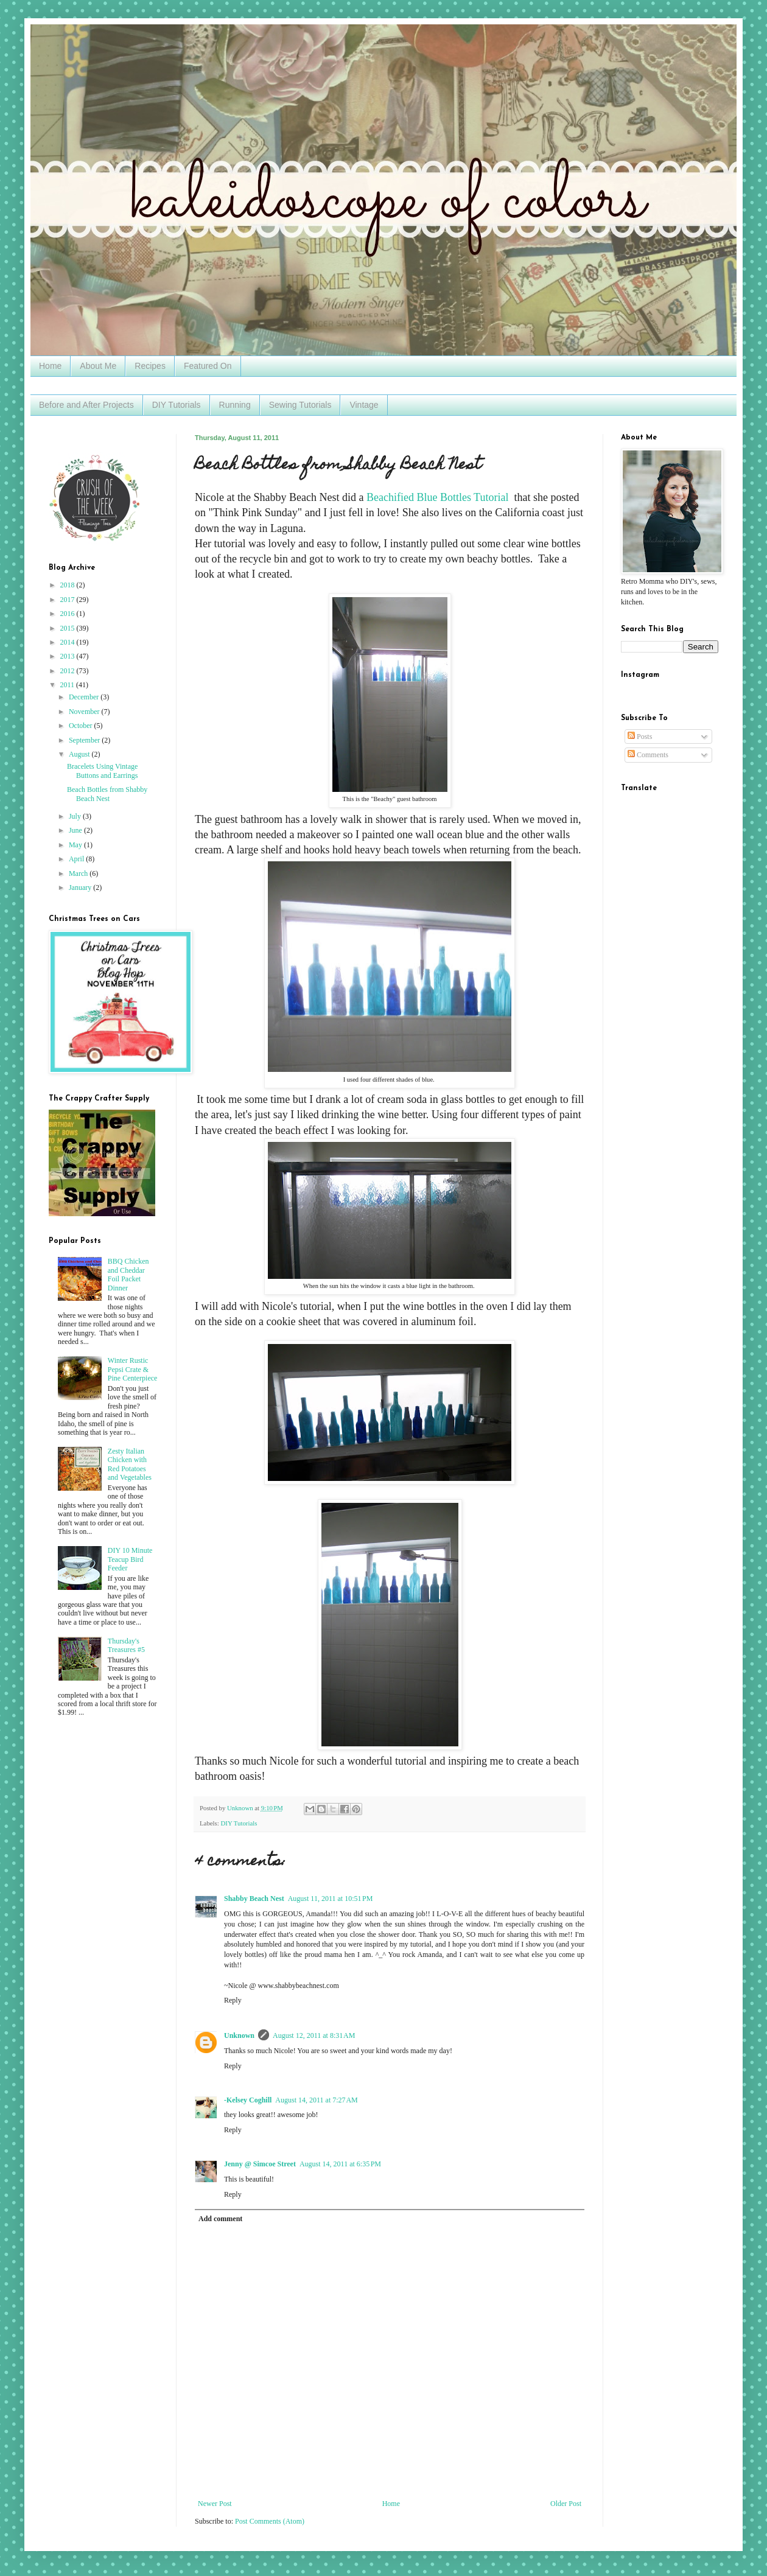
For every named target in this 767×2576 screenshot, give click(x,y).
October (81, 725)
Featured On (208, 366)
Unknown (239, 2035)
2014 (68, 642)
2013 (68, 656)
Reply (233, 2000)
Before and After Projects (86, 405)
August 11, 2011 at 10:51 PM (330, 1898)
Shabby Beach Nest (254, 1898)
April (77, 859)
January (81, 887)
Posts (640, 736)
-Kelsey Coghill (247, 2100)
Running (235, 405)
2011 (68, 685)
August (80, 754)
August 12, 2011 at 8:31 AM (314, 2035)
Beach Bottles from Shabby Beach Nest (107, 793)
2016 (68, 613)
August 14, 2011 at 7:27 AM (316, 2100)
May (76, 845)
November (85, 711)
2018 (68, 585)
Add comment (220, 2218)
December (84, 697)
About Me (98, 366)
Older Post (565, 2503)
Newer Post (215, 2503)
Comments (648, 755)
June (76, 830)
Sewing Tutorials (300, 405)
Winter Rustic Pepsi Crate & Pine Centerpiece (133, 1369)
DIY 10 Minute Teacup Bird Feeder (130, 1559)
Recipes (150, 366)
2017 (68, 599)
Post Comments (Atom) (269, 2521)
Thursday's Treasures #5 (126, 1645)
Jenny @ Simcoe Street (260, 2164)
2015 (68, 628)
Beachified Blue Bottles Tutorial (438, 497)
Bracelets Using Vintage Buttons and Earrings (102, 770)
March (79, 873)
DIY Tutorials (176, 405)
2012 (68, 671)
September (85, 740)
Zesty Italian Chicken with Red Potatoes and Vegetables (130, 1464)
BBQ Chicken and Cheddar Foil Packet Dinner (128, 1274)
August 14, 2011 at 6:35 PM (340, 2164)
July (76, 816)
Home (50, 366)
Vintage (363, 405)
